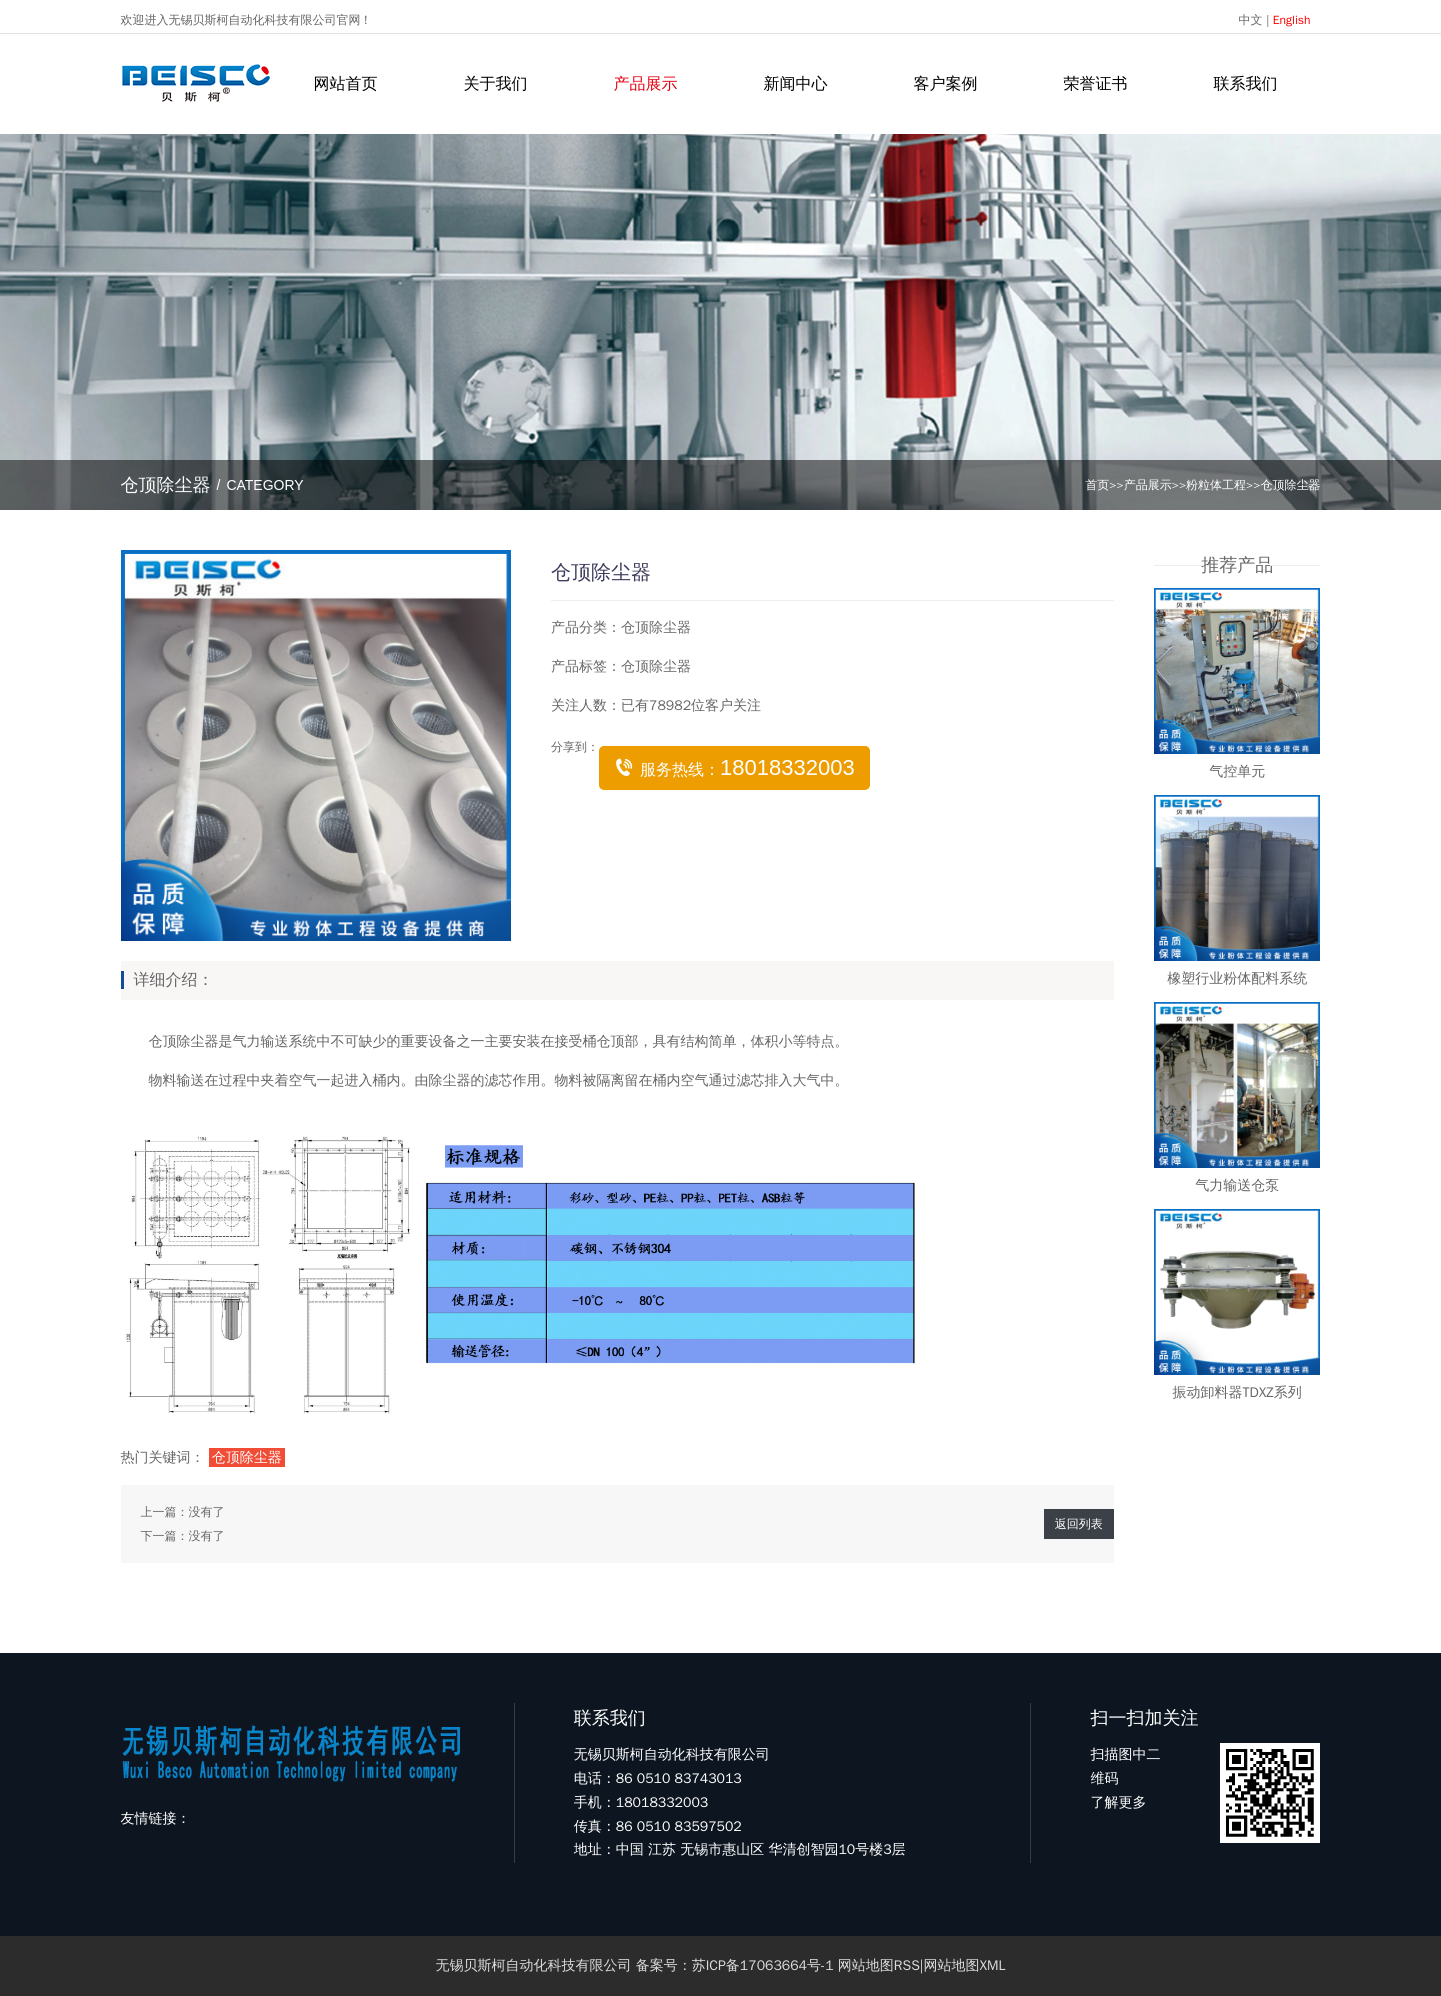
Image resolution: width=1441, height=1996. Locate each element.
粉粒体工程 (1216, 485)
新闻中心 (796, 84)
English (1292, 20)
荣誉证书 (1096, 84)
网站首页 (346, 84)
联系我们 (1246, 84)
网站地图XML (964, 1965)
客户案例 (946, 84)
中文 (1251, 20)
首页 (1097, 485)
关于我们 (496, 84)
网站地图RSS (879, 1965)
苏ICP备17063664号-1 (763, 1965)
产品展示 (646, 84)
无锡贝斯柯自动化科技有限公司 (534, 1965)
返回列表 (1079, 1524)
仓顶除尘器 (1291, 485)
